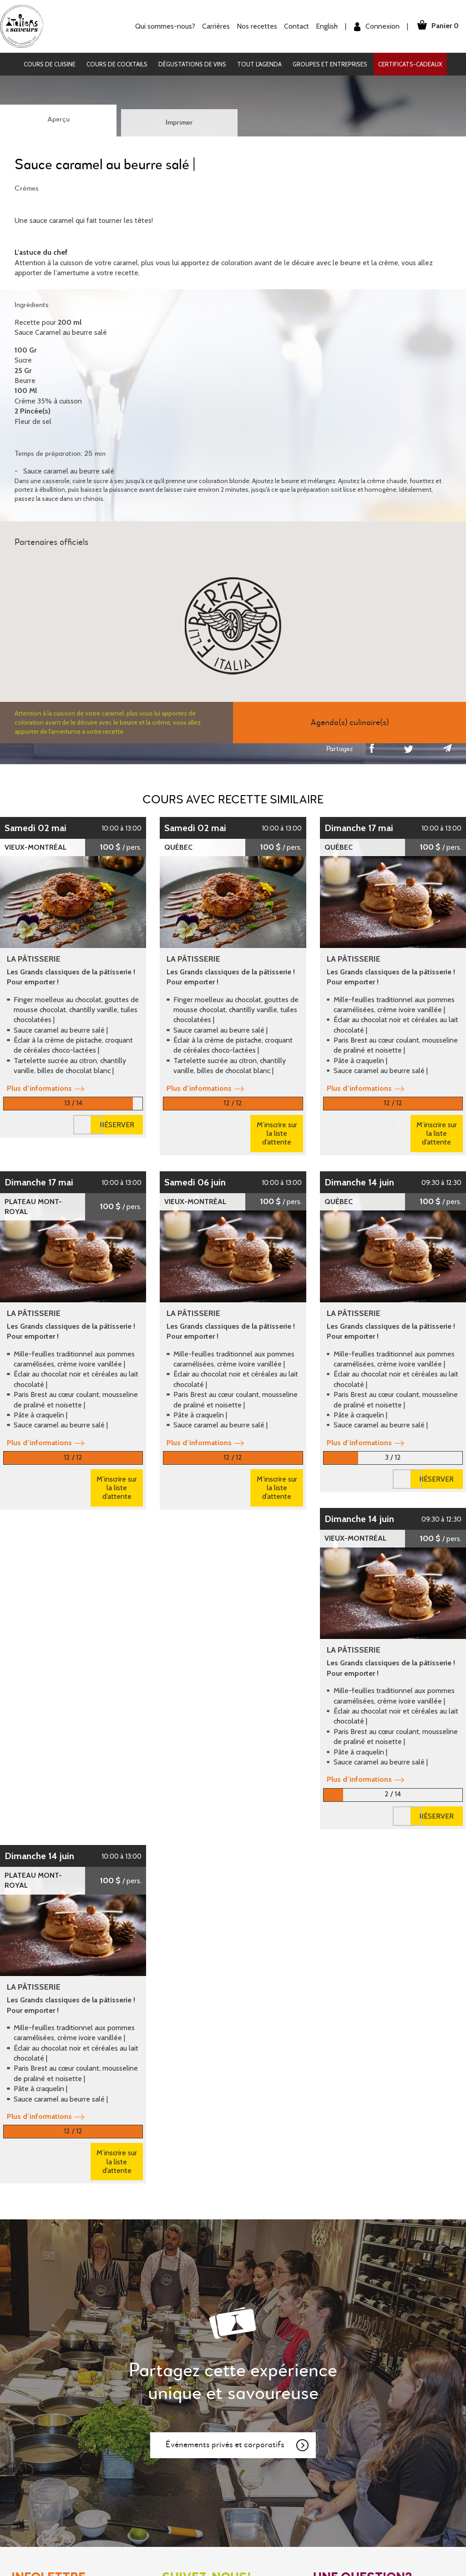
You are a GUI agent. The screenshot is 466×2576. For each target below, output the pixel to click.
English (324, 26)
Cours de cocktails (116, 64)
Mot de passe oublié (272, 2371)
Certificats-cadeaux (410, 64)
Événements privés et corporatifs (237, 2073)
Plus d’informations (45, 1088)
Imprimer (179, 122)
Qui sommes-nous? (163, 26)
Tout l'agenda (259, 64)
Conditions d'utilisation (275, 2403)
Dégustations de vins (192, 64)
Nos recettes (254, 26)
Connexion (374, 26)
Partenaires (141, 2418)
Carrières (214, 26)
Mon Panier (258, 2387)
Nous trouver (344, 2273)
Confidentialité (263, 2418)
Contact (294, 26)
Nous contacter (348, 2254)
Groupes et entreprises (330, 64)
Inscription (256, 2356)
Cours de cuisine (50, 64)
